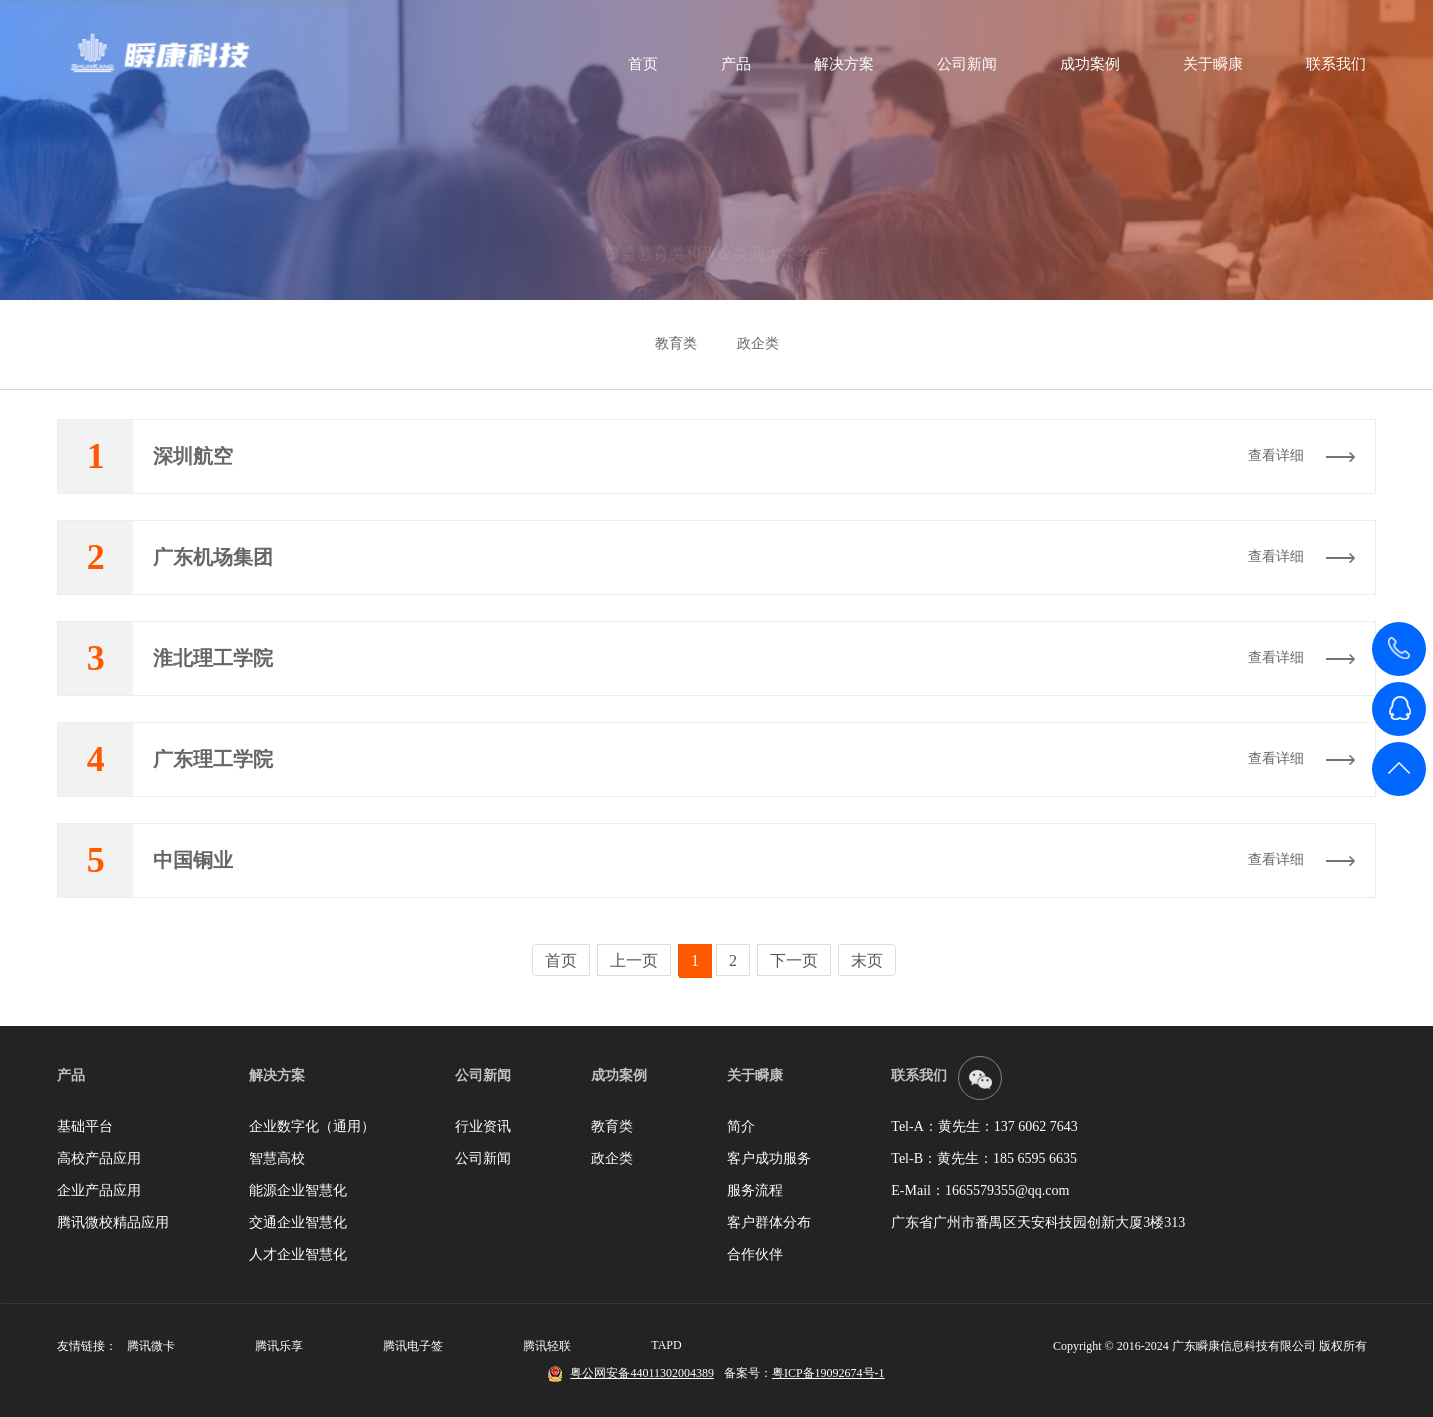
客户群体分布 (769, 1222)
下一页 (794, 960)
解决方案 (839, 64)
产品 (731, 64)
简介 (741, 1126)
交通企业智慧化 (298, 1222)
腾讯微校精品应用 (113, 1222)
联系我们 (1331, 64)
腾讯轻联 (547, 1346)
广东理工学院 (213, 759)
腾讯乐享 (279, 1346)
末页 (867, 960)
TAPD (666, 1345)
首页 (638, 64)
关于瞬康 (1208, 64)
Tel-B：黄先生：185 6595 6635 (984, 1158)
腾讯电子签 (413, 1346)
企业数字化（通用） (312, 1126)
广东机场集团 (213, 557)
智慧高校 (277, 1158)
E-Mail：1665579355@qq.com (980, 1190)
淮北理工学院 (213, 658)
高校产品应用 (99, 1158)
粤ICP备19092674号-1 (828, 1373)
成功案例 (1085, 64)
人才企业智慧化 (298, 1254)
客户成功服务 (769, 1158)
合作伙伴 (755, 1254)
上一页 (634, 960)
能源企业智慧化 (298, 1190)
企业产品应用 (99, 1190)
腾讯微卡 (151, 1346)
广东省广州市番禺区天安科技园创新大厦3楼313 (1038, 1222)
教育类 (676, 343)
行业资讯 (483, 1126)
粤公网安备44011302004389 (642, 1373)
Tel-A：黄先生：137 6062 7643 (984, 1126)
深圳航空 (193, 456)
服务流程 (755, 1190)
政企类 (758, 343)
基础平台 (85, 1126)
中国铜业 (193, 860)
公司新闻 (962, 64)
